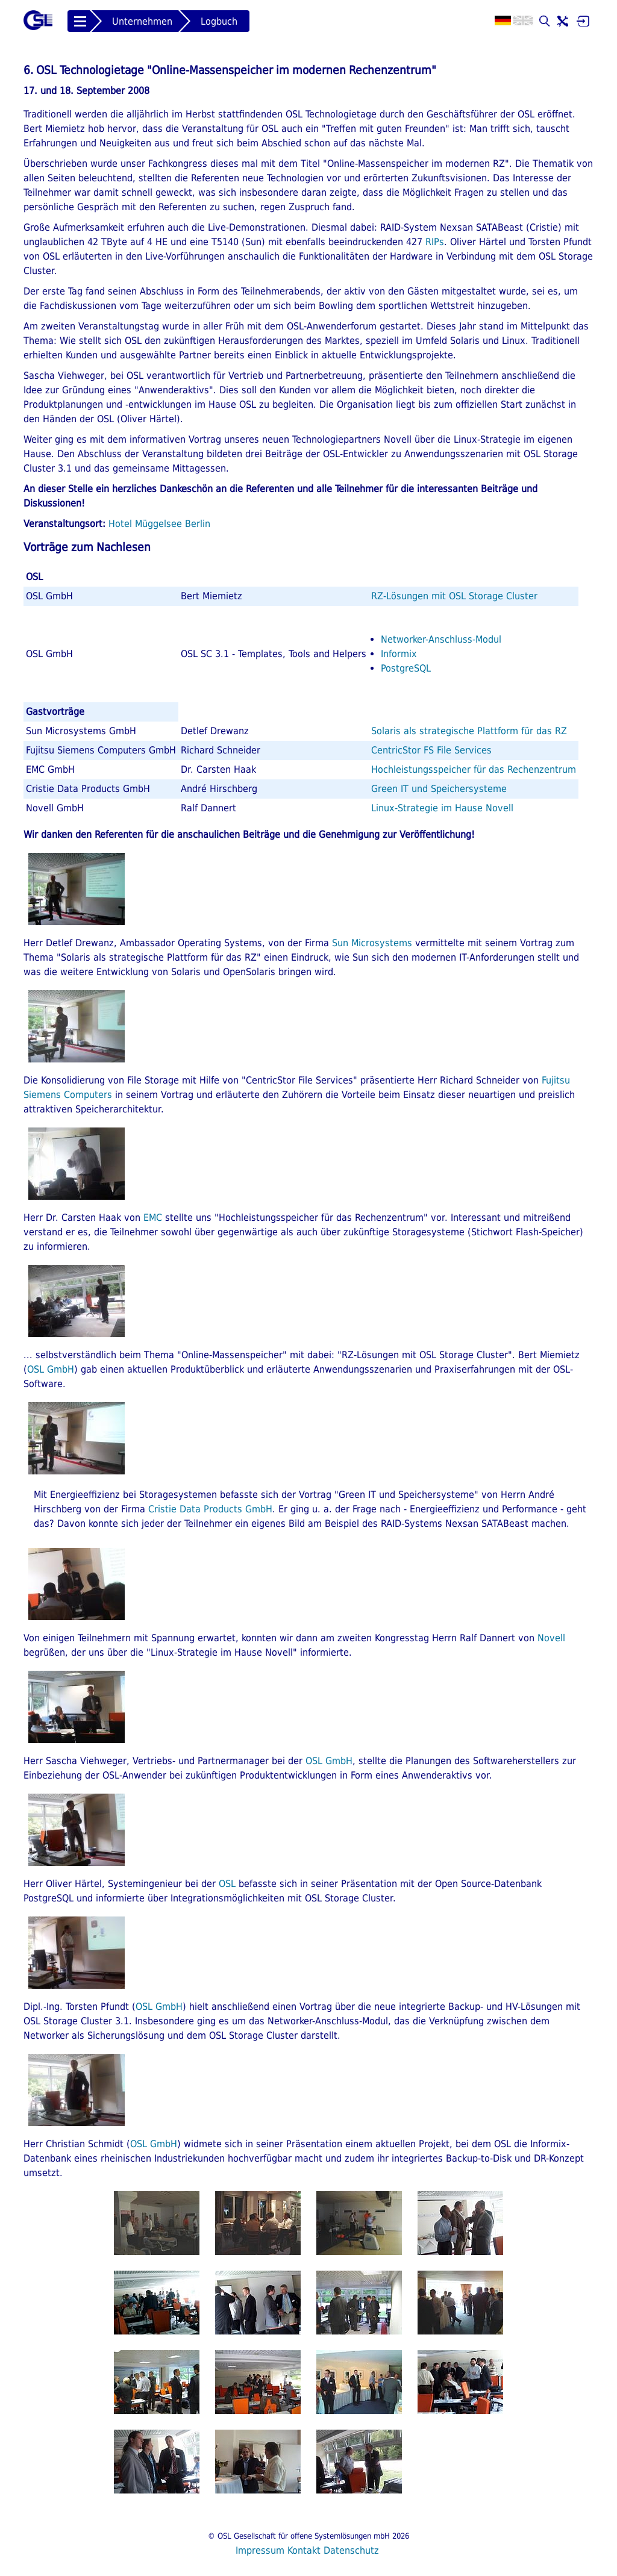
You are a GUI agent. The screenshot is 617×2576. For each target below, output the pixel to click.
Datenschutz (351, 2550)
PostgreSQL (406, 668)
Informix (399, 654)
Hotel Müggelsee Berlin (159, 523)
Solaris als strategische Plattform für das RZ (469, 731)
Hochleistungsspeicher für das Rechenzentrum (473, 769)
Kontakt (304, 2550)
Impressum (260, 2550)
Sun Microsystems (372, 943)
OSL (227, 1883)
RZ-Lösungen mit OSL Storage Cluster (454, 596)
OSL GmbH (50, 1369)
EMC (152, 1217)
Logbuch (219, 21)
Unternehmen (142, 21)
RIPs (434, 242)
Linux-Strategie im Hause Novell (442, 808)
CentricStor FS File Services (431, 750)
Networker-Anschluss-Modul (441, 639)
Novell (551, 1638)
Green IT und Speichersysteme (439, 788)
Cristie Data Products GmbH (210, 1509)
